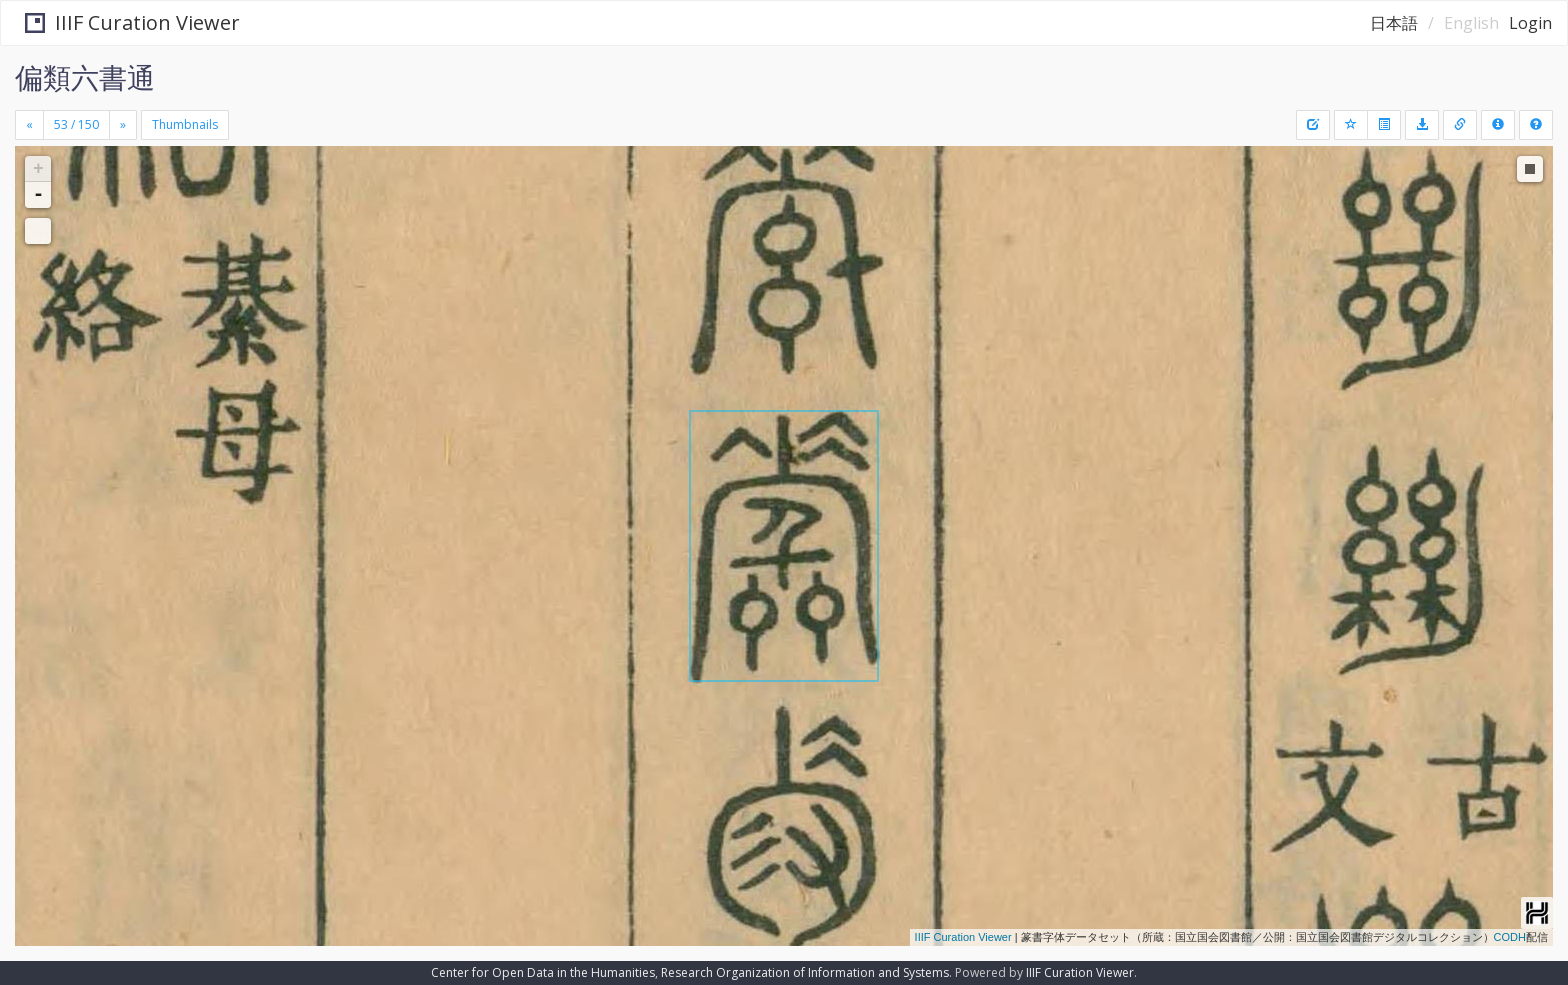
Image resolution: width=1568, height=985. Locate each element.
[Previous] (29, 125)
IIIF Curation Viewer (124, 22)
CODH (1510, 937)
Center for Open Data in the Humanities (543, 972)
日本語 (1394, 23)
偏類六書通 (85, 77)
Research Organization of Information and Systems (805, 972)
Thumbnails (185, 124)
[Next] (123, 125)
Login (1530, 23)
